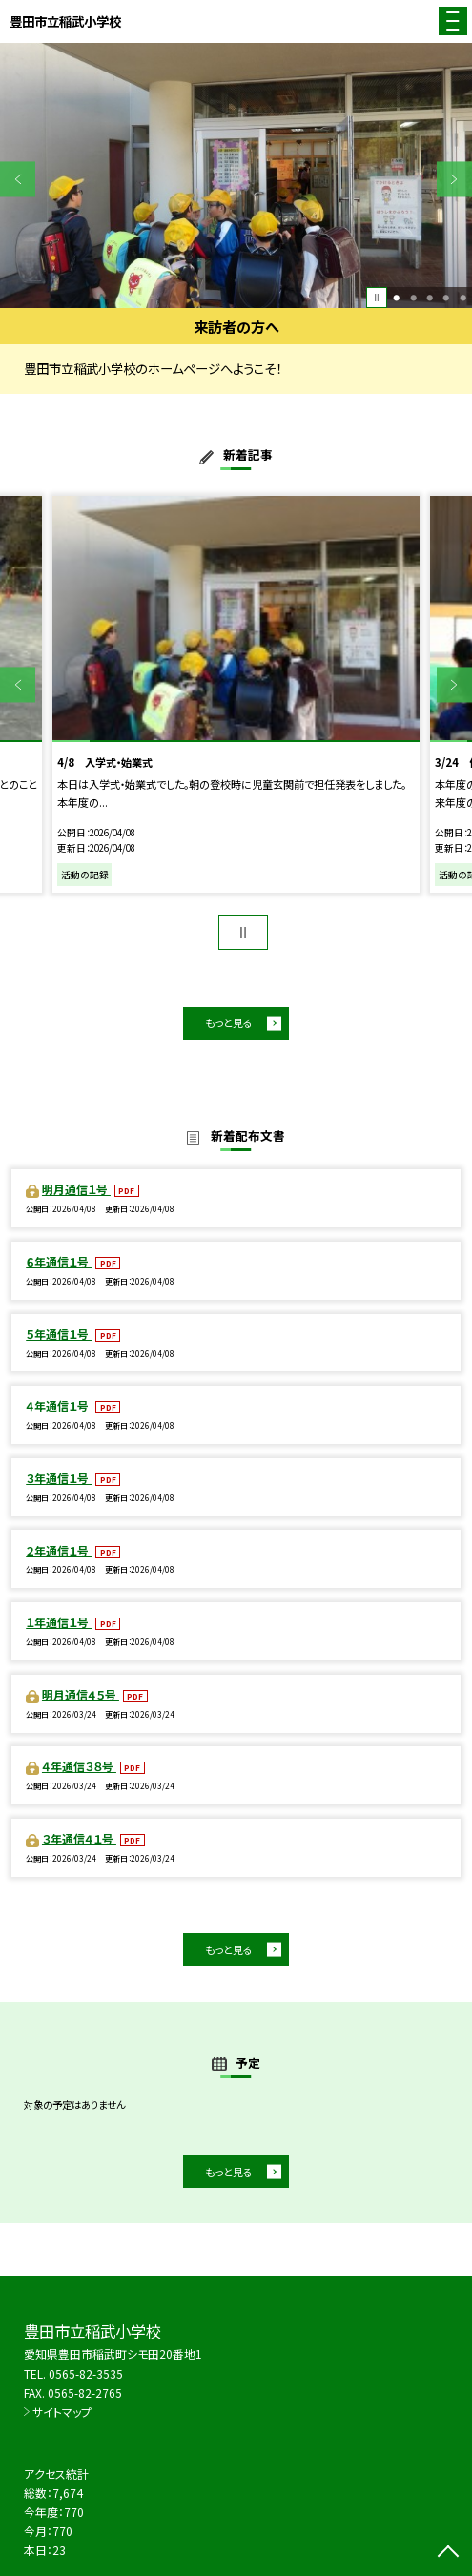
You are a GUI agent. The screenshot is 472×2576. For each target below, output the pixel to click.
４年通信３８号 (79, 1766)
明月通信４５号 (80, 1694)
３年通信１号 (59, 1478)
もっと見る (229, 1022)
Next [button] (454, 178)
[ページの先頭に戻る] (448, 2553)
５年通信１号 (59, 1334)
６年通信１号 (59, 1261)
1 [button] (396, 297)
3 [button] (429, 297)
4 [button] (445, 297)
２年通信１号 (59, 1550)
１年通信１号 (59, 1622)
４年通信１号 (59, 1405)
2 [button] (413, 297)
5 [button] (463, 297)
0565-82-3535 (86, 2373)
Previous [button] (17, 178)
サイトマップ (62, 2411)
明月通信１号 (76, 1189)
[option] (236, 175)
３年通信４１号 (79, 1838)
